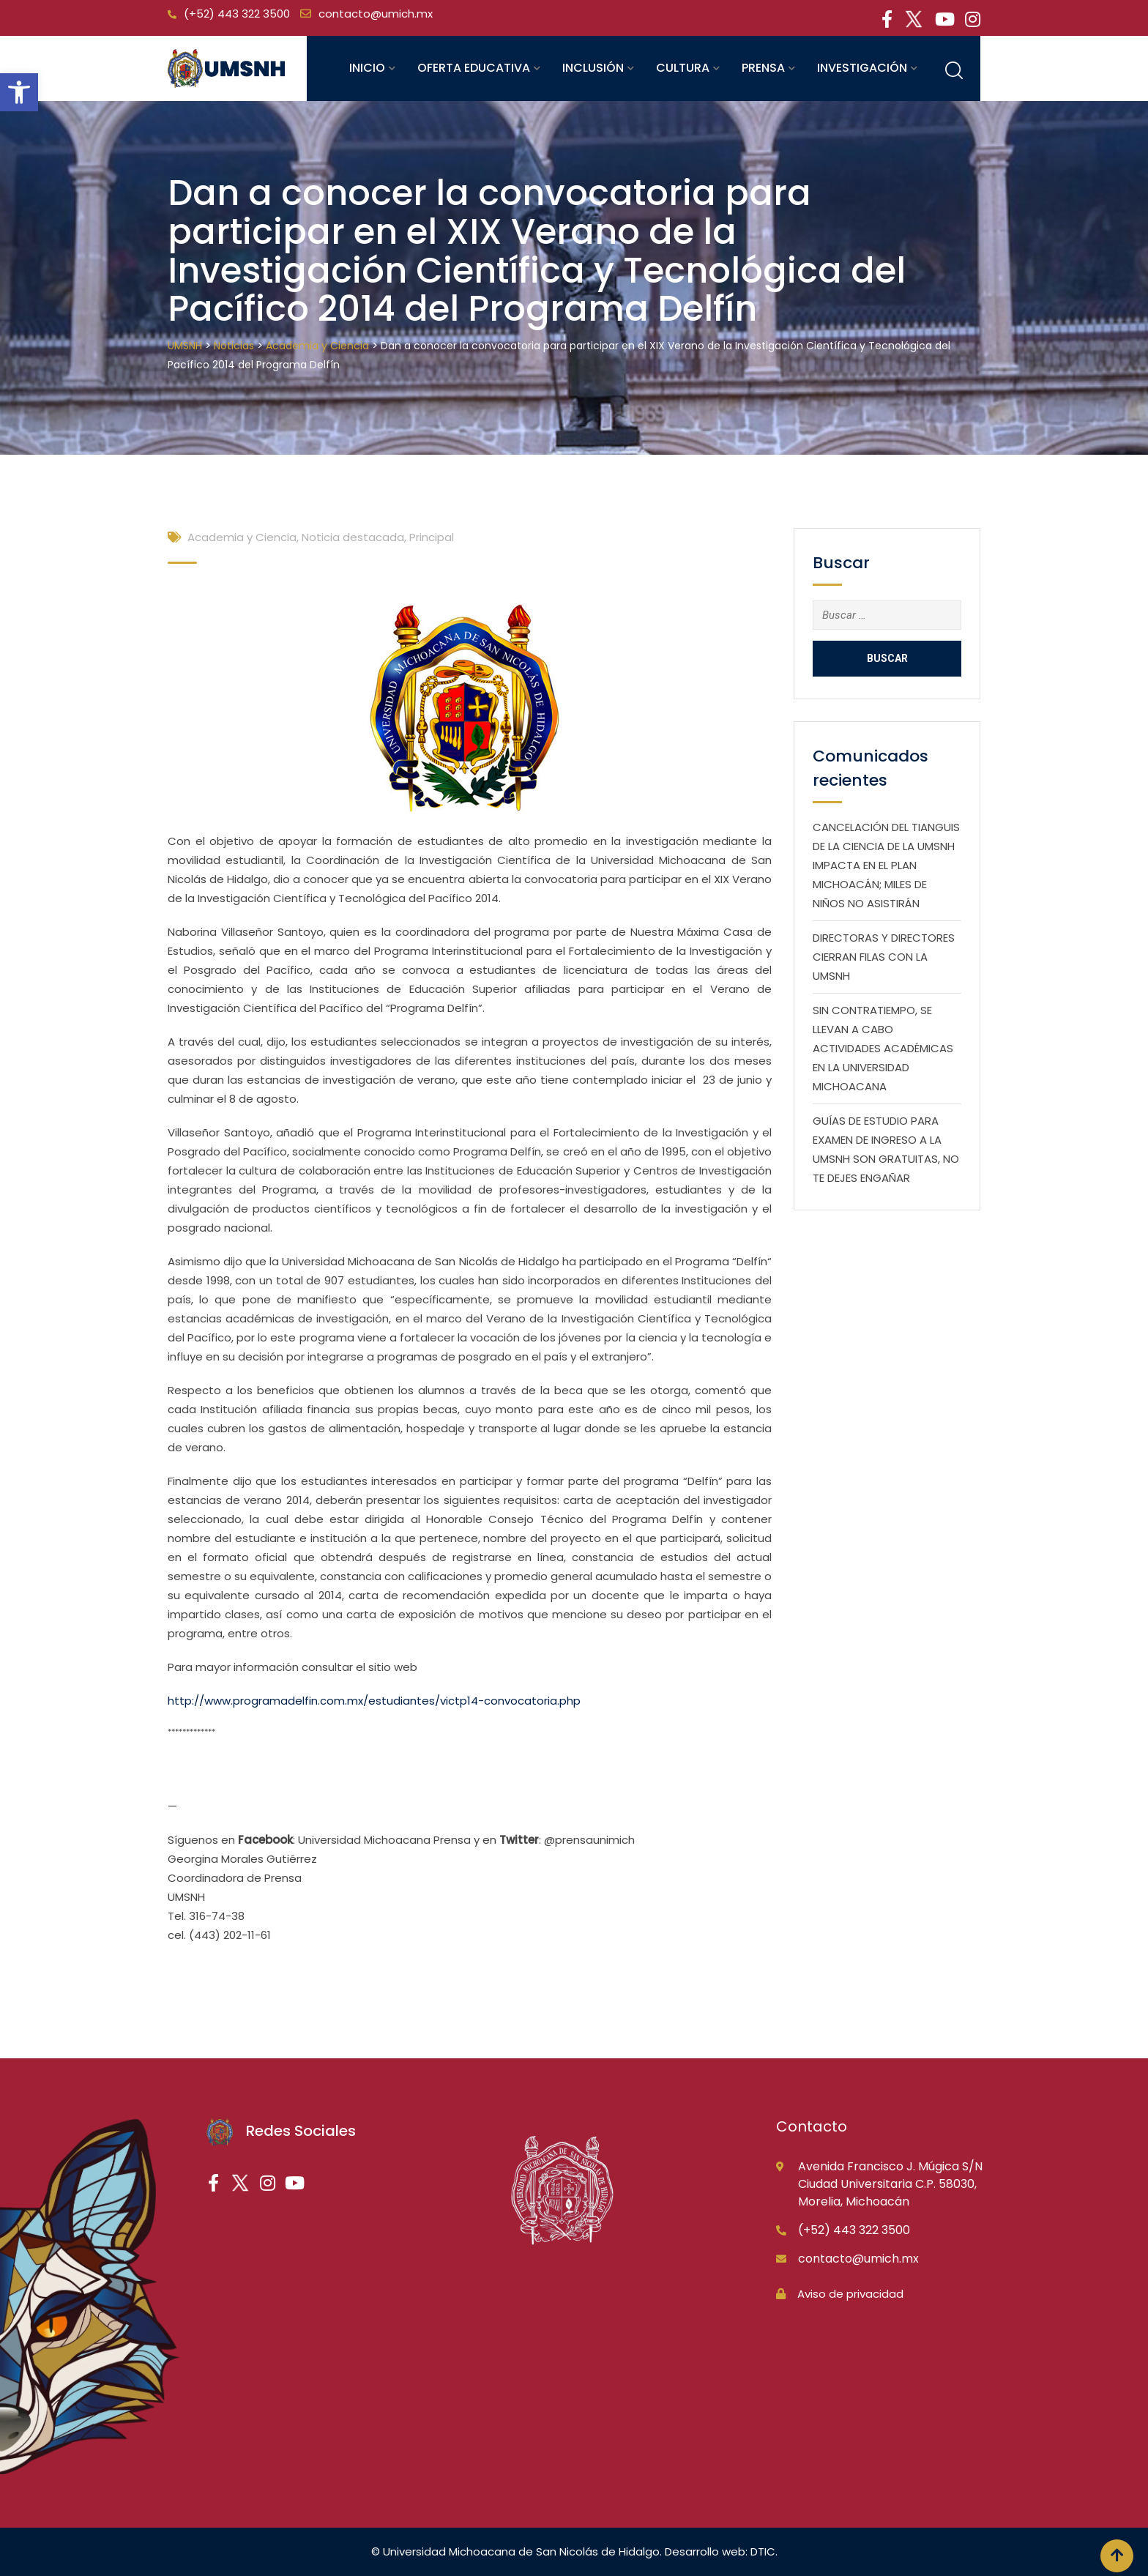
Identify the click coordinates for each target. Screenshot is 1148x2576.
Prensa (763, 67)
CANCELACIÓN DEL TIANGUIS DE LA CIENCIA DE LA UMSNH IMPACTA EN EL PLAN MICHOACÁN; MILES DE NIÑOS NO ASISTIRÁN (886, 865)
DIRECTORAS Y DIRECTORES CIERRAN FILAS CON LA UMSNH (884, 956)
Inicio (367, 67)
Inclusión (593, 67)
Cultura (682, 67)
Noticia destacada (353, 537)
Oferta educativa (473, 67)
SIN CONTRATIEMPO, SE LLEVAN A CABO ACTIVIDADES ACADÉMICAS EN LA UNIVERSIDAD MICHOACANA (883, 1048)
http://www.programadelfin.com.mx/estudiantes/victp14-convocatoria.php (374, 1700)
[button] (19, 92)
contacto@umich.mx (375, 13)
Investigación (862, 67)
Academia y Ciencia (242, 537)
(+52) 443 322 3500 (237, 13)
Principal (431, 537)
